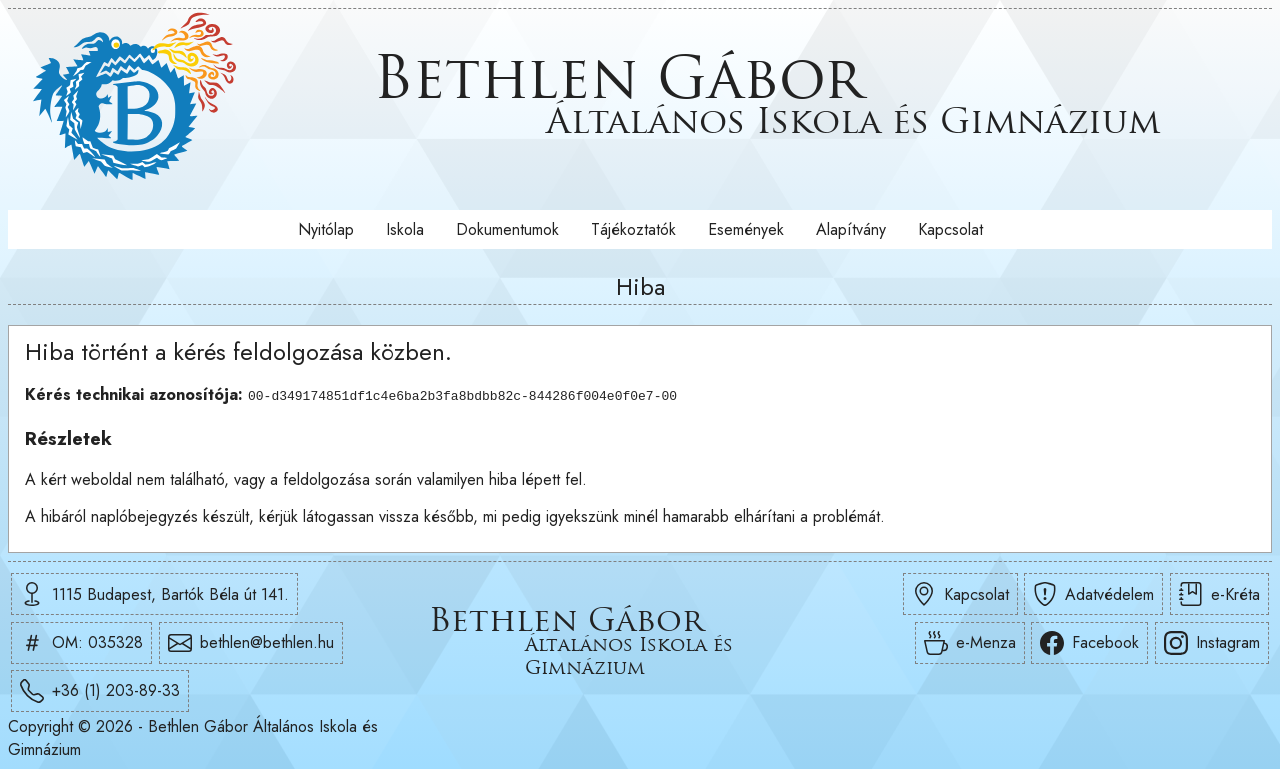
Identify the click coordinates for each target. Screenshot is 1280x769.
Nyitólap (326, 229)
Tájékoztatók (633, 229)
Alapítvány (851, 229)
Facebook (1089, 643)
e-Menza (970, 643)
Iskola (405, 229)
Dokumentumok (507, 229)
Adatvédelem (1093, 594)
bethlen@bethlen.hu (251, 643)
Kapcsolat (950, 229)
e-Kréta (1219, 594)
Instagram (1212, 643)
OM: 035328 (81, 643)
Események (746, 229)
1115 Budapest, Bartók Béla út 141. (154, 594)
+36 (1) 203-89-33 (100, 691)
